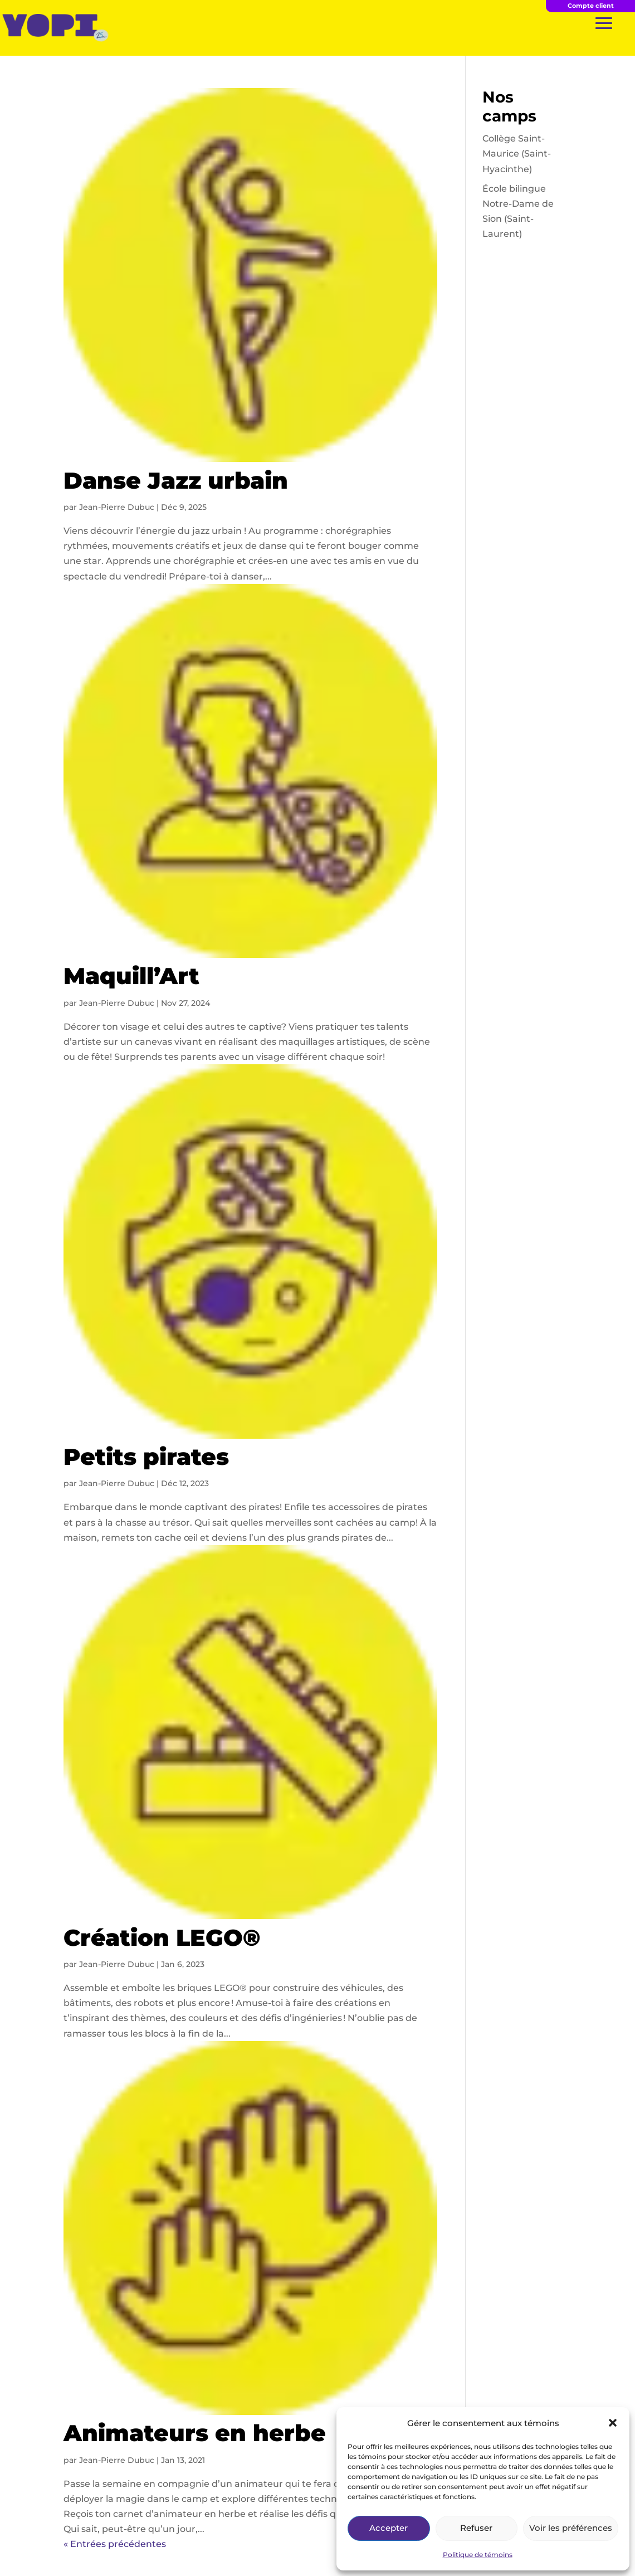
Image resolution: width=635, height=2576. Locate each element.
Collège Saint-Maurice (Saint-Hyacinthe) (516, 153)
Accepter (388, 2528)
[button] (612, 2422)
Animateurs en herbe (194, 2433)
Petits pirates (146, 1456)
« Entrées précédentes (114, 2544)
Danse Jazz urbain (175, 480)
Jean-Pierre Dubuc (116, 507)
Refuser (476, 2528)
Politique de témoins (477, 2554)
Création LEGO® (161, 1937)
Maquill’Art (131, 976)
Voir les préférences (570, 2528)
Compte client (591, 5)
